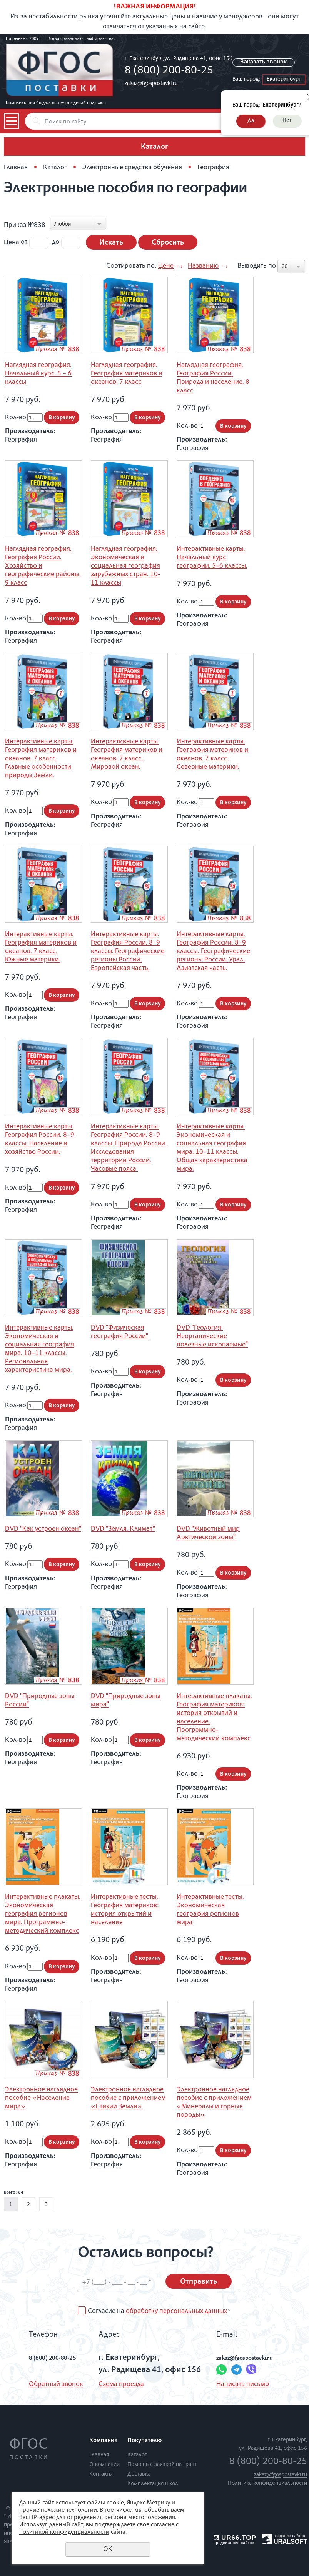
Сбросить (168, 243)
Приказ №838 (24, 225)
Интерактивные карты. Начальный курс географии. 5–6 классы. (212, 558)
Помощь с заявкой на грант (162, 2465)
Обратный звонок (40, 2384)
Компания (103, 2441)
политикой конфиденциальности (64, 2532)
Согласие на (159, 2311)
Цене (166, 266)
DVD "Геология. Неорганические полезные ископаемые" (212, 1336)
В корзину (61, 418)
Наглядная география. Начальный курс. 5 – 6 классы (38, 374)
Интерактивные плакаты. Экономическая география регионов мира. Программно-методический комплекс (42, 1914)
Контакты (101, 2474)
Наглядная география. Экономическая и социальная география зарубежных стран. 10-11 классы (125, 566)
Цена (11, 242)
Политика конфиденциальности (267, 2483)
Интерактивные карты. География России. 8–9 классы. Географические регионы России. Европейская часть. (127, 951)
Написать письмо (235, 2384)
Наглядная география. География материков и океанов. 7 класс (126, 374)
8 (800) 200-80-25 (169, 71)
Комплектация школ (152, 2484)
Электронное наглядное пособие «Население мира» (41, 2098)
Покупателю (144, 2441)
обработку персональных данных (176, 2311)
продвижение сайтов (234, 2543)
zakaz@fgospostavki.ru (151, 84)
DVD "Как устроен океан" (43, 1529)
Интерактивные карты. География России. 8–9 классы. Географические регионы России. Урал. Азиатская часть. (213, 951)
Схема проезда (114, 2384)
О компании (104, 2465)
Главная (16, 167)
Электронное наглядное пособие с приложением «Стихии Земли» (128, 2098)
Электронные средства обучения (132, 167)
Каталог (55, 167)
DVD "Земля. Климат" (123, 1529)
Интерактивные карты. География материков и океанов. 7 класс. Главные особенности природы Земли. (41, 758)
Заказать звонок (267, 62)
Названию (203, 266)
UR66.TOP (235, 2537)
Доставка (138, 2474)
